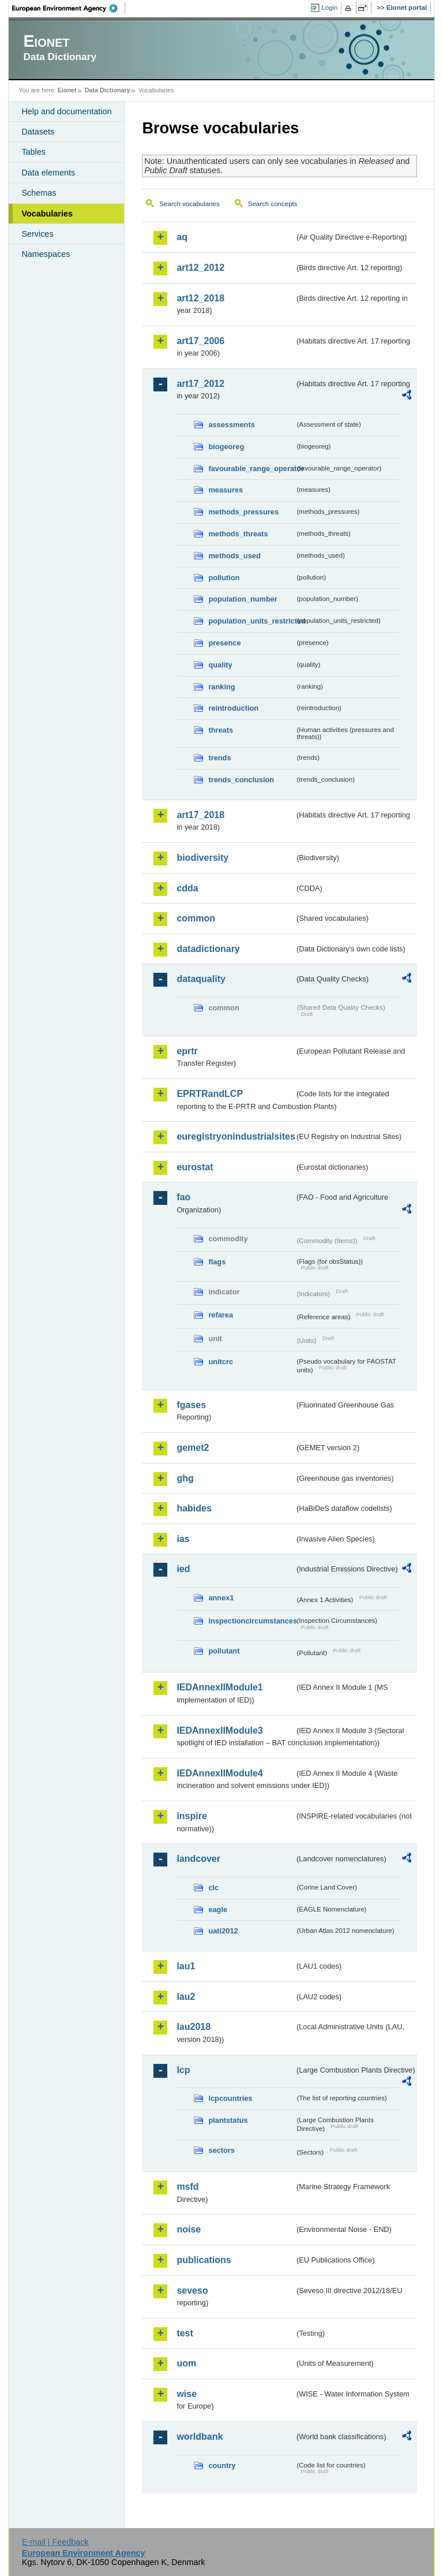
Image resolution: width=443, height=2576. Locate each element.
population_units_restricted (251, 621)
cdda (187, 888)
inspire (192, 1816)
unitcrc (220, 1361)
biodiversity (202, 858)
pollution (223, 577)
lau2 (186, 1997)
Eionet (67, 90)
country (221, 2465)
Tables (33, 151)
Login (329, 7)
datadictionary (208, 949)
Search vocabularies (189, 203)
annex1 (221, 1597)
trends (219, 757)
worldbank (200, 2436)
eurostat (195, 1167)
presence (224, 643)
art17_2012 (200, 384)
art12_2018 (200, 298)
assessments (231, 424)
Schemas (38, 192)
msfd (187, 2187)
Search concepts (273, 203)
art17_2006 (200, 341)
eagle (217, 1909)
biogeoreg (226, 446)
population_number (242, 599)
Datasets (37, 131)
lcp (183, 2070)
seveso (192, 2290)
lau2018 (194, 2027)
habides (194, 1508)
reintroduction (233, 708)
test (185, 2333)
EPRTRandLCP (210, 1094)
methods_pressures (243, 511)
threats (220, 730)
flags (217, 1261)
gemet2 (193, 1448)
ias (183, 1539)
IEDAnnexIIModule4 (219, 1773)
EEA (68, 8)
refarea (220, 1315)
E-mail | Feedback (55, 2542)
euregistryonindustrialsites (235, 1136)
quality (220, 664)
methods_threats (238, 533)
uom (186, 2363)
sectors (221, 2150)
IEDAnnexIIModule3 (219, 1730)
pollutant (223, 1651)
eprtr (187, 1051)
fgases (191, 1405)
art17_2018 (200, 815)
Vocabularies (47, 213)
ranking (221, 686)
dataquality (201, 979)
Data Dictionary (107, 90)
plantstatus (227, 2120)
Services (37, 233)
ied (183, 1569)
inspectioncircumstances (251, 1620)
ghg (185, 1478)
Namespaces (45, 254)
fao (183, 1197)
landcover (198, 1859)
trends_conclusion (241, 779)
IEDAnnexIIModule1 (219, 1687)
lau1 (186, 1966)
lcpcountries (230, 2098)
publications (204, 2260)
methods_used (234, 555)
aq (182, 237)
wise (187, 2394)
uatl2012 (223, 1931)
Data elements (48, 172)
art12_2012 (200, 267)
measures (225, 490)
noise (189, 2229)
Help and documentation (66, 111)
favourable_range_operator (251, 468)
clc (213, 1887)
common (196, 918)
